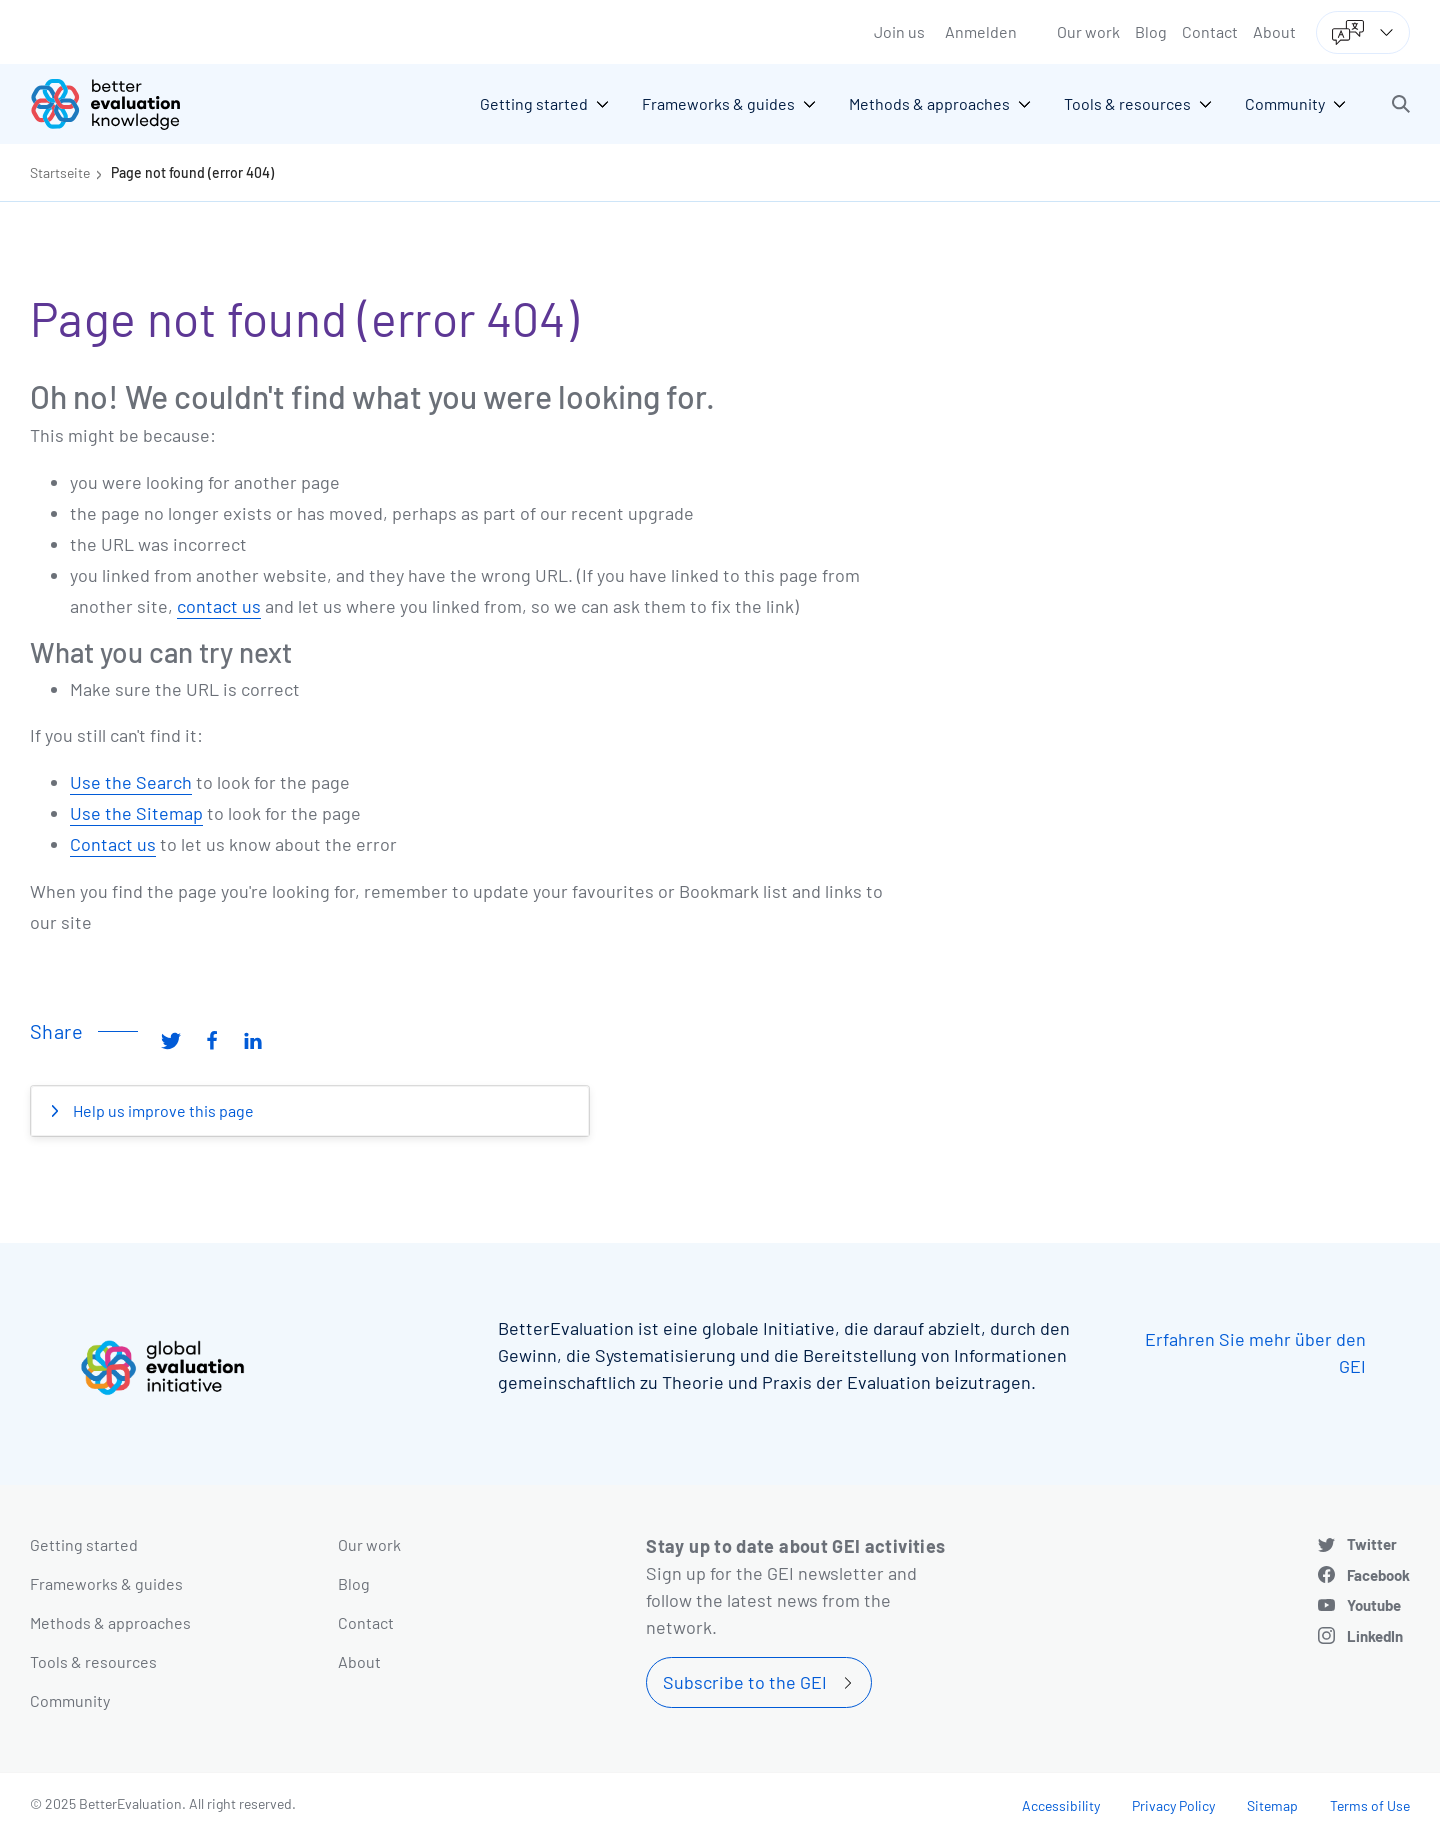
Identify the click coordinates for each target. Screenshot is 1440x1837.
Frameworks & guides (106, 1583)
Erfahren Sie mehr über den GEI (1255, 1352)
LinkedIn (1375, 1636)
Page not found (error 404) (192, 172)
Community (70, 1700)
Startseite (60, 172)
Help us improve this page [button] (162, 1110)
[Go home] (120, 104)
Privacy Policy (1173, 1805)
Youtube (1374, 1605)
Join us (899, 31)
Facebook (1378, 1575)
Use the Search (131, 782)
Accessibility (1061, 1805)
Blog (1151, 31)
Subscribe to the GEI (745, 1682)
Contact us (113, 844)
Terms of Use (1370, 1805)
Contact (1210, 31)
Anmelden (981, 31)
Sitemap (1272, 1805)
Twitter (1372, 1544)
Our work (1088, 31)
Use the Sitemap (136, 813)
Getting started (84, 1544)
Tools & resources (93, 1661)
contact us (219, 606)
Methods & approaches (110, 1622)
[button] (1401, 104)
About (1274, 31)
